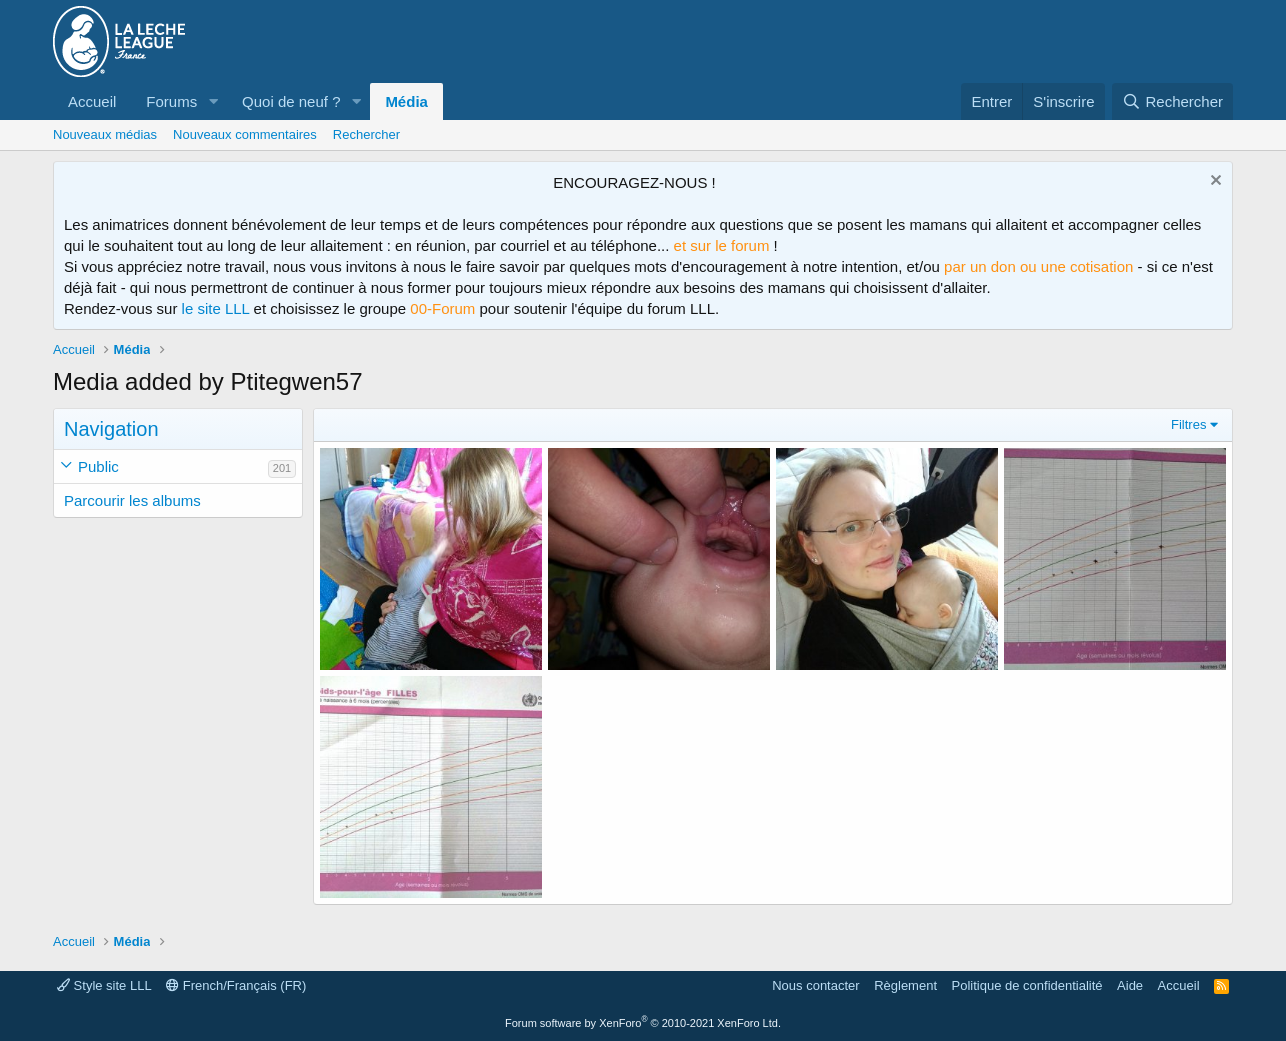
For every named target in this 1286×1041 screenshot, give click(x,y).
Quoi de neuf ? (291, 101)
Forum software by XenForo (643, 1023)
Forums (171, 101)
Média (406, 101)
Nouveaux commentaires (245, 134)
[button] (213, 101)
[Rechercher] (1172, 101)
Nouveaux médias (105, 134)
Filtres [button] (1188, 424)
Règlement (905, 985)
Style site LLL (104, 985)
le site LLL (216, 308)
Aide (1130, 985)
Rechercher (366, 134)
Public (98, 466)
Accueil (92, 101)
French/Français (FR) (236, 985)
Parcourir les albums (132, 500)
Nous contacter (815, 985)
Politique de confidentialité (1027, 985)
